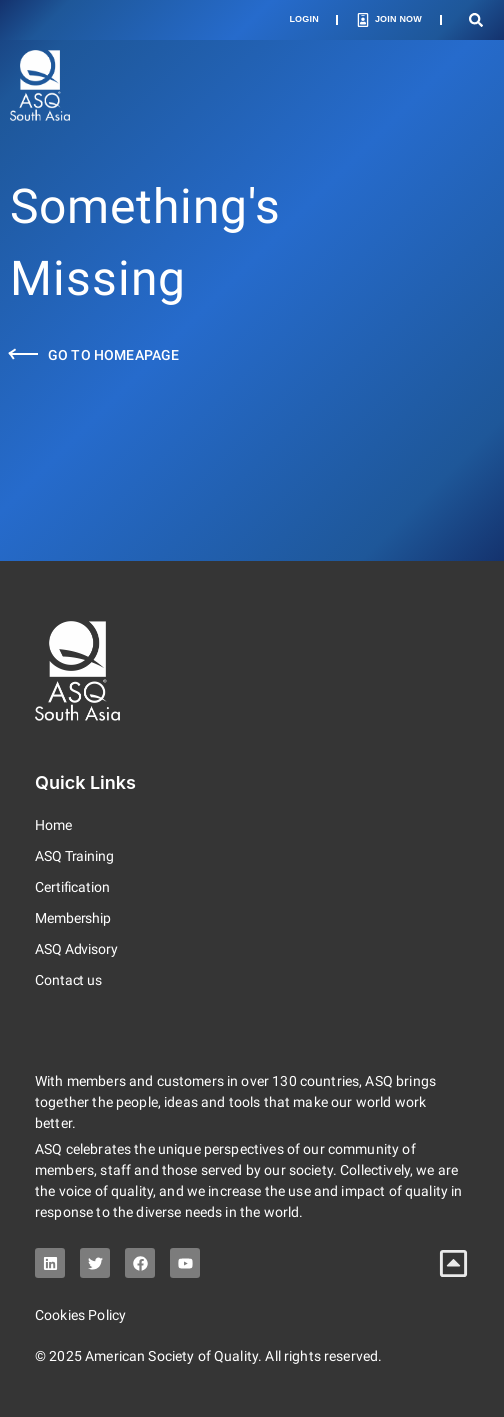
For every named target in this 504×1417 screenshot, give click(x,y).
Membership (73, 918)
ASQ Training (74, 856)
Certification (72, 887)
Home (53, 825)
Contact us (68, 980)
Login (304, 19)
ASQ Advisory (76, 949)
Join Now (398, 19)
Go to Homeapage (113, 355)
